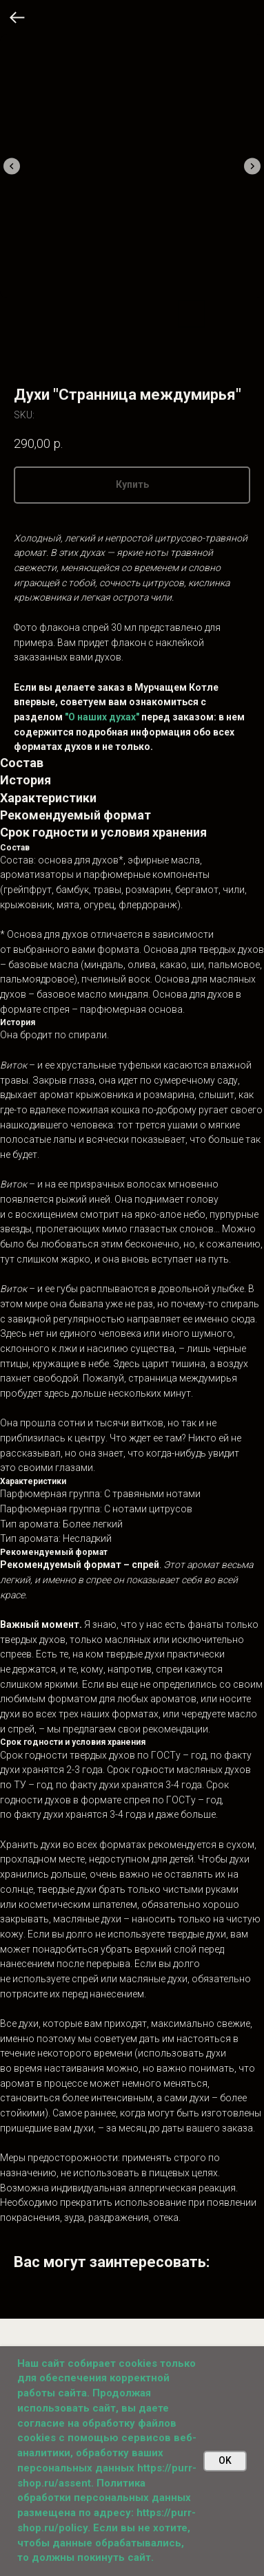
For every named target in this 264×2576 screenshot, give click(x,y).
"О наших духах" (102, 716)
